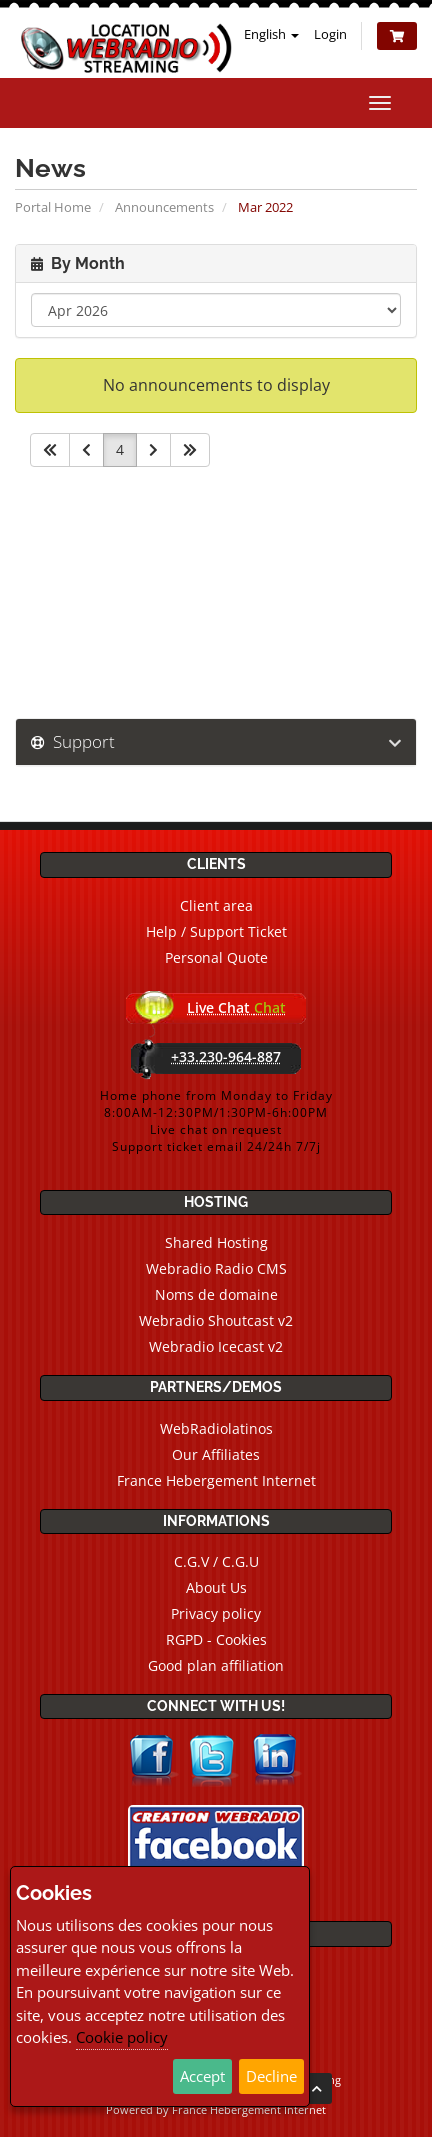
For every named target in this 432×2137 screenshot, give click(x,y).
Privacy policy (216, 1613)
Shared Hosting (216, 1242)
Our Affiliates (216, 1454)
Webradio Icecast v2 (216, 1346)
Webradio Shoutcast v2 (216, 1320)
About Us (216, 1587)
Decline (271, 2076)
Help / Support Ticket (216, 931)
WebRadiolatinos (216, 1428)
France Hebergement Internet (216, 1480)
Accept (202, 2076)
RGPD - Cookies (216, 1639)
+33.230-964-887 (226, 1056)
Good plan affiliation (216, 1665)
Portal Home (53, 207)
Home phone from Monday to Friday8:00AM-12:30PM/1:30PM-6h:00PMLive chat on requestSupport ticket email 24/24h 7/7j (216, 1121)
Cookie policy (122, 2037)
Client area (216, 905)
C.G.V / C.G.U (216, 1561)
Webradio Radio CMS (216, 1268)
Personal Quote (216, 957)
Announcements (164, 207)
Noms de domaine (216, 1294)
